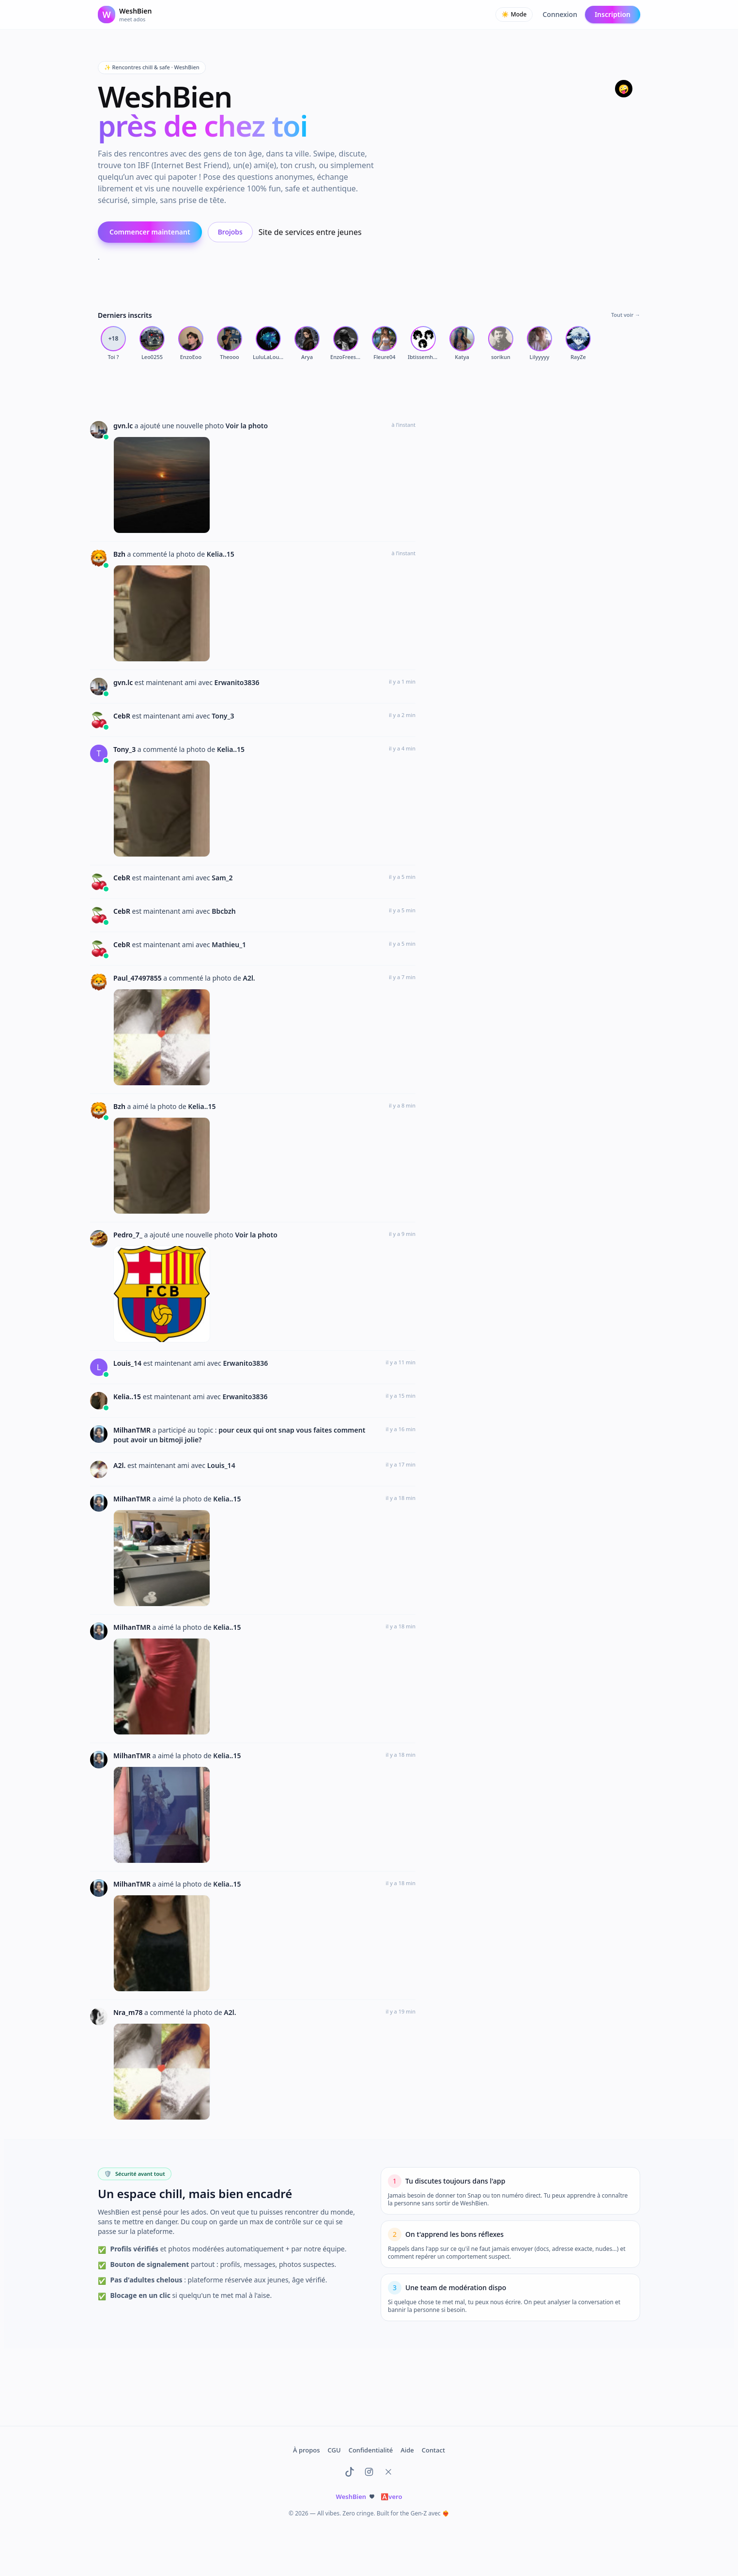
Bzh (120, 554)
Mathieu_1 (229, 944)
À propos (306, 2450)
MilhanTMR (133, 1430)
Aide (407, 2450)
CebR (122, 715)
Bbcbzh (223, 911)
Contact (433, 2450)
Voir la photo (247, 425)
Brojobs (230, 231)
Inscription (612, 14)
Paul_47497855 (138, 978)
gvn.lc (124, 425)
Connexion (559, 14)
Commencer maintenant (149, 231)
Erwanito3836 (237, 682)
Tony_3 (223, 715)
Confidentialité (371, 2450)
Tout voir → (625, 314)
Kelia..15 (220, 554)
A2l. (249, 978)
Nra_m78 (128, 2012)
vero (391, 2496)
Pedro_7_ (128, 1234)
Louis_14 (128, 1363)
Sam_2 (222, 877)
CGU (334, 2450)
